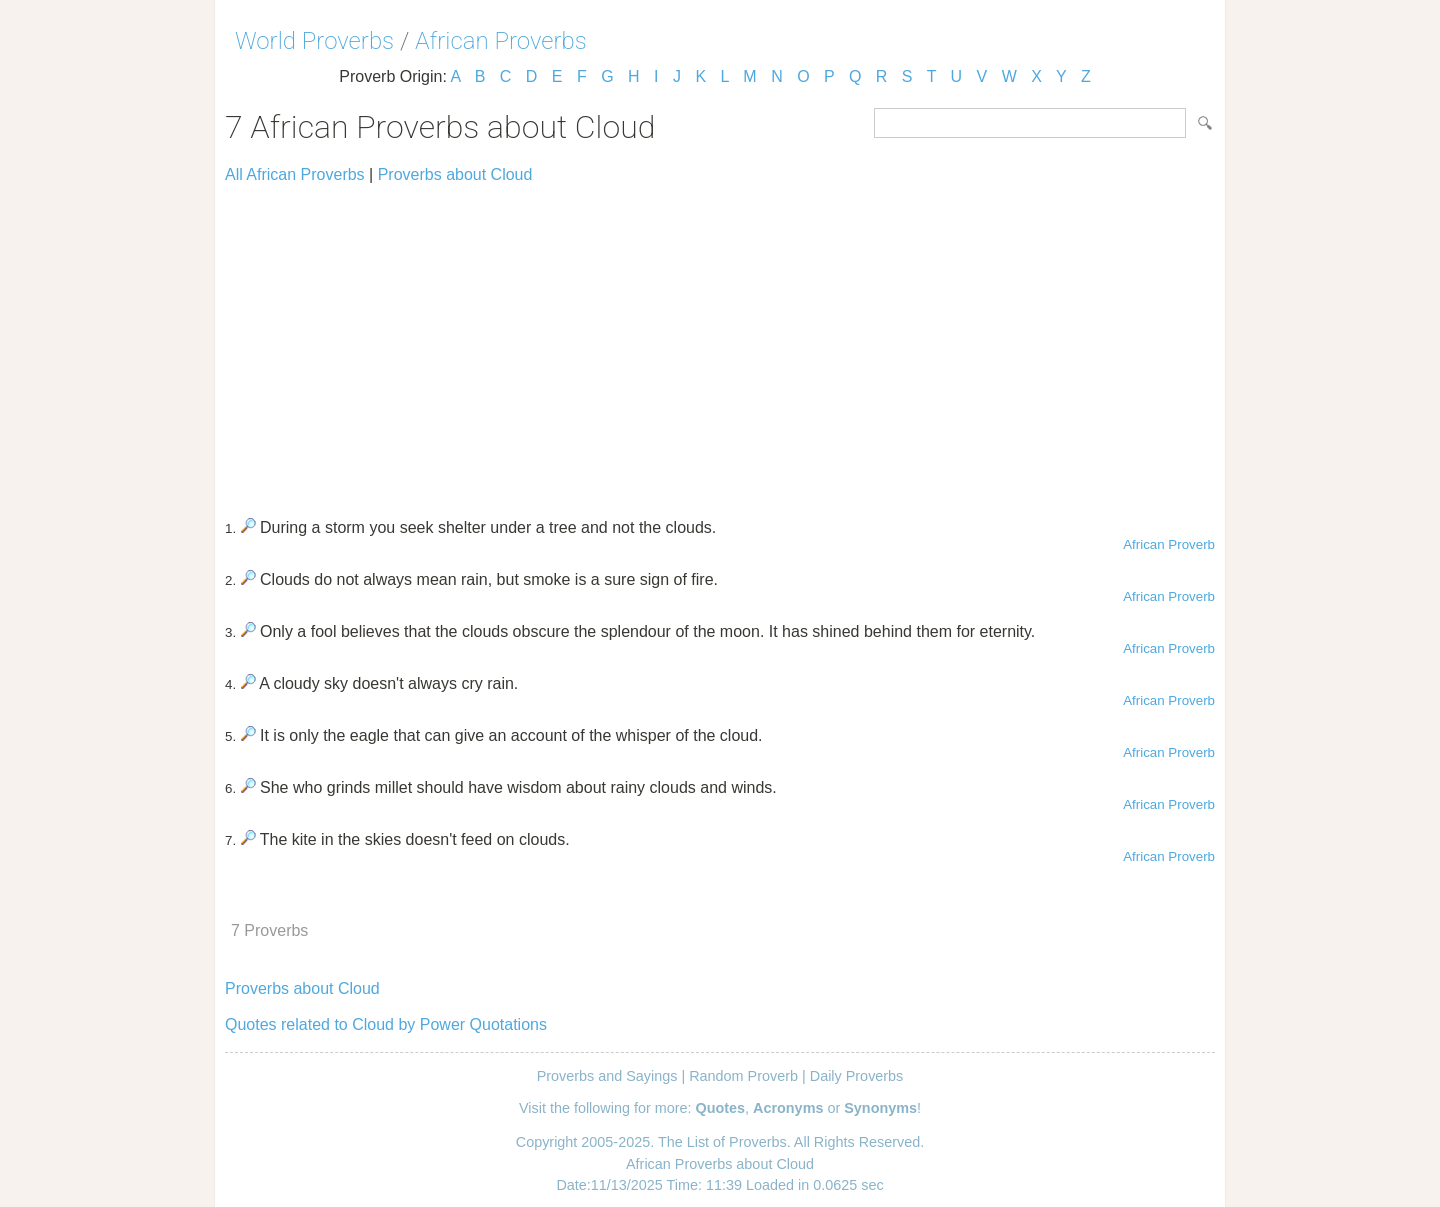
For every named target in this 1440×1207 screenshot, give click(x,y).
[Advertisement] (720, 342)
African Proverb (1169, 544)
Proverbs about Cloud (455, 174)
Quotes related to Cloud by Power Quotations (386, 1024)
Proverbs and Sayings (607, 1076)
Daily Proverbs (857, 1076)
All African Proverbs (295, 174)
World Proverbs (314, 41)
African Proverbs (501, 41)
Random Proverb (743, 1076)
